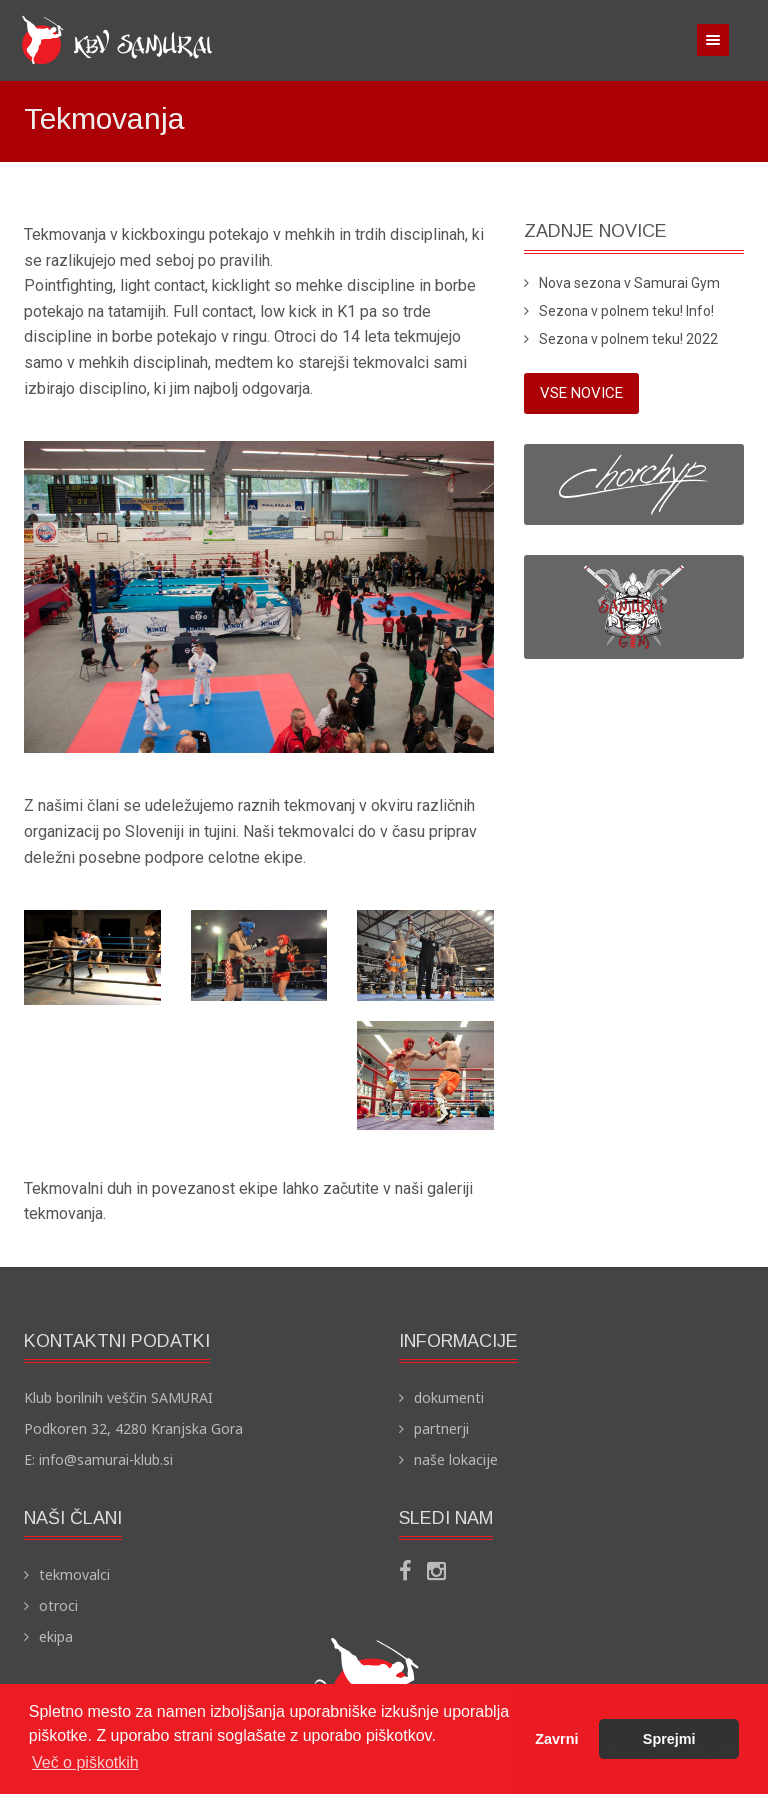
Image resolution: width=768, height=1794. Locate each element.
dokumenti (449, 1397)
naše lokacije (456, 1459)
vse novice (581, 393)
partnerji (441, 1428)
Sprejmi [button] (669, 1739)
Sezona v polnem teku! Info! (626, 311)
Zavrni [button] (556, 1739)
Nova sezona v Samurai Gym (629, 283)
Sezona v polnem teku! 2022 (628, 339)
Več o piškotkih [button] (85, 1762)
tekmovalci (74, 1574)
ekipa (56, 1636)
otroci (58, 1605)
